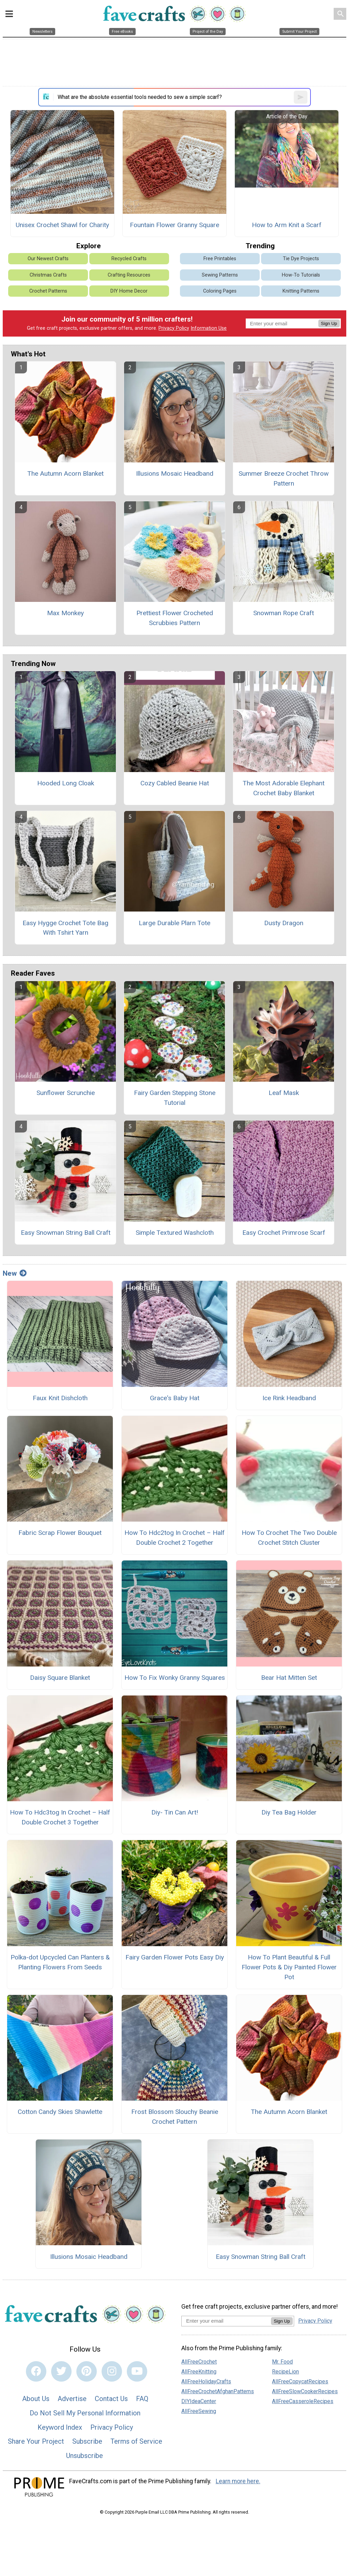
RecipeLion (285, 2371)
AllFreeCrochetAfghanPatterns (217, 2391)
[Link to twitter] (61, 2371)
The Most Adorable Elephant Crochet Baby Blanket (283, 788)
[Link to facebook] (36, 2371)
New (15, 1273)
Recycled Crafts (129, 259)
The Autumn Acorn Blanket (65, 473)
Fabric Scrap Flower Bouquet (60, 1533)
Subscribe (87, 2441)
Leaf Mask (284, 1093)
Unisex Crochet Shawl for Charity (62, 225)
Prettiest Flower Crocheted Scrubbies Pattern (174, 618)
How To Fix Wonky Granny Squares (174, 1678)
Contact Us (111, 2399)
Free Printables (219, 259)
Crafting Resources (129, 275)
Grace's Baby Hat (174, 1398)
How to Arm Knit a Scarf (286, 225)
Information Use (209, 328)
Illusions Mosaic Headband (174, 473)
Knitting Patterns (301, 291)
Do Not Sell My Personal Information (85, 2413)
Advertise (72, 2399)
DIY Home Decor (129, 291)
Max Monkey (65, 613)
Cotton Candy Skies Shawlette (60, 2112)
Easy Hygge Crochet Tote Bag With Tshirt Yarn (65, 928)
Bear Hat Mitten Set (289, 1678)
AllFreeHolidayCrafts (206, 2381)
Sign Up (329, 323)
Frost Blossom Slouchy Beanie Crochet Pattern (174, 2117)
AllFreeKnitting (198, 2371)
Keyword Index (59, 2427)
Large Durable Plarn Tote (174, 923)
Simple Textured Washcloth (175, 1233)
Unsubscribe (84, 2456)
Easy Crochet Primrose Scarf (283, 1233)
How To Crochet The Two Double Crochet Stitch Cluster (289, 1537)
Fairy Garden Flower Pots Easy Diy (174, 1957)
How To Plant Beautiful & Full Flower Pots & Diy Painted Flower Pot (289, 1967)
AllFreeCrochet (199, 2361)
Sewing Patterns (220, 275)
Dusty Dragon (283, 923)
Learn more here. (238, 2481)
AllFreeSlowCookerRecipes (305, 2391)
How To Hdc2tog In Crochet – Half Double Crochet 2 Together (174, 1537)
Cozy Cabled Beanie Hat (174, 783)
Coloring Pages (220, 291)
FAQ (142, 2399)
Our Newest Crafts (48, 259)
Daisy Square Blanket (60, 1678)
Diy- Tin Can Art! (174, 1812)
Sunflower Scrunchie (65, 1093)
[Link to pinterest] (86, 2371)
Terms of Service (136, 2441)
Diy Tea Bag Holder (289, 1812)
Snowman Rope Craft (283, 613)
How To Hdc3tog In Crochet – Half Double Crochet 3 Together (60, 1817)
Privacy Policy (173, 328)
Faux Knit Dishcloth (60, 1398)
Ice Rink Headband (289, 1398)
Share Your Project (36, 2441)
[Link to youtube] (137, 2371)
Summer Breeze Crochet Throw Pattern (284, 478)
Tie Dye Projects (301, 259)
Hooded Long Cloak (65, 783)
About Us (35, 2399)
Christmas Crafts (48, 275)
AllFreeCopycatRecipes (300, 2381)
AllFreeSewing (198, 2411)
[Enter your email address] (226, 2320)
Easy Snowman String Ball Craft (65, 1233)
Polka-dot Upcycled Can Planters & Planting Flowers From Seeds (60, 1962)
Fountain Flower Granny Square (174, 225)
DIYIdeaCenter (198, 2401)
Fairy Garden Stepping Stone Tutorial (174, 1098)
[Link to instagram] (112, 2371)
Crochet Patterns (48, 291)
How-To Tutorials (301, 275)
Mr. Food (282, 2361)
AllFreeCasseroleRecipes (302, 2401)
